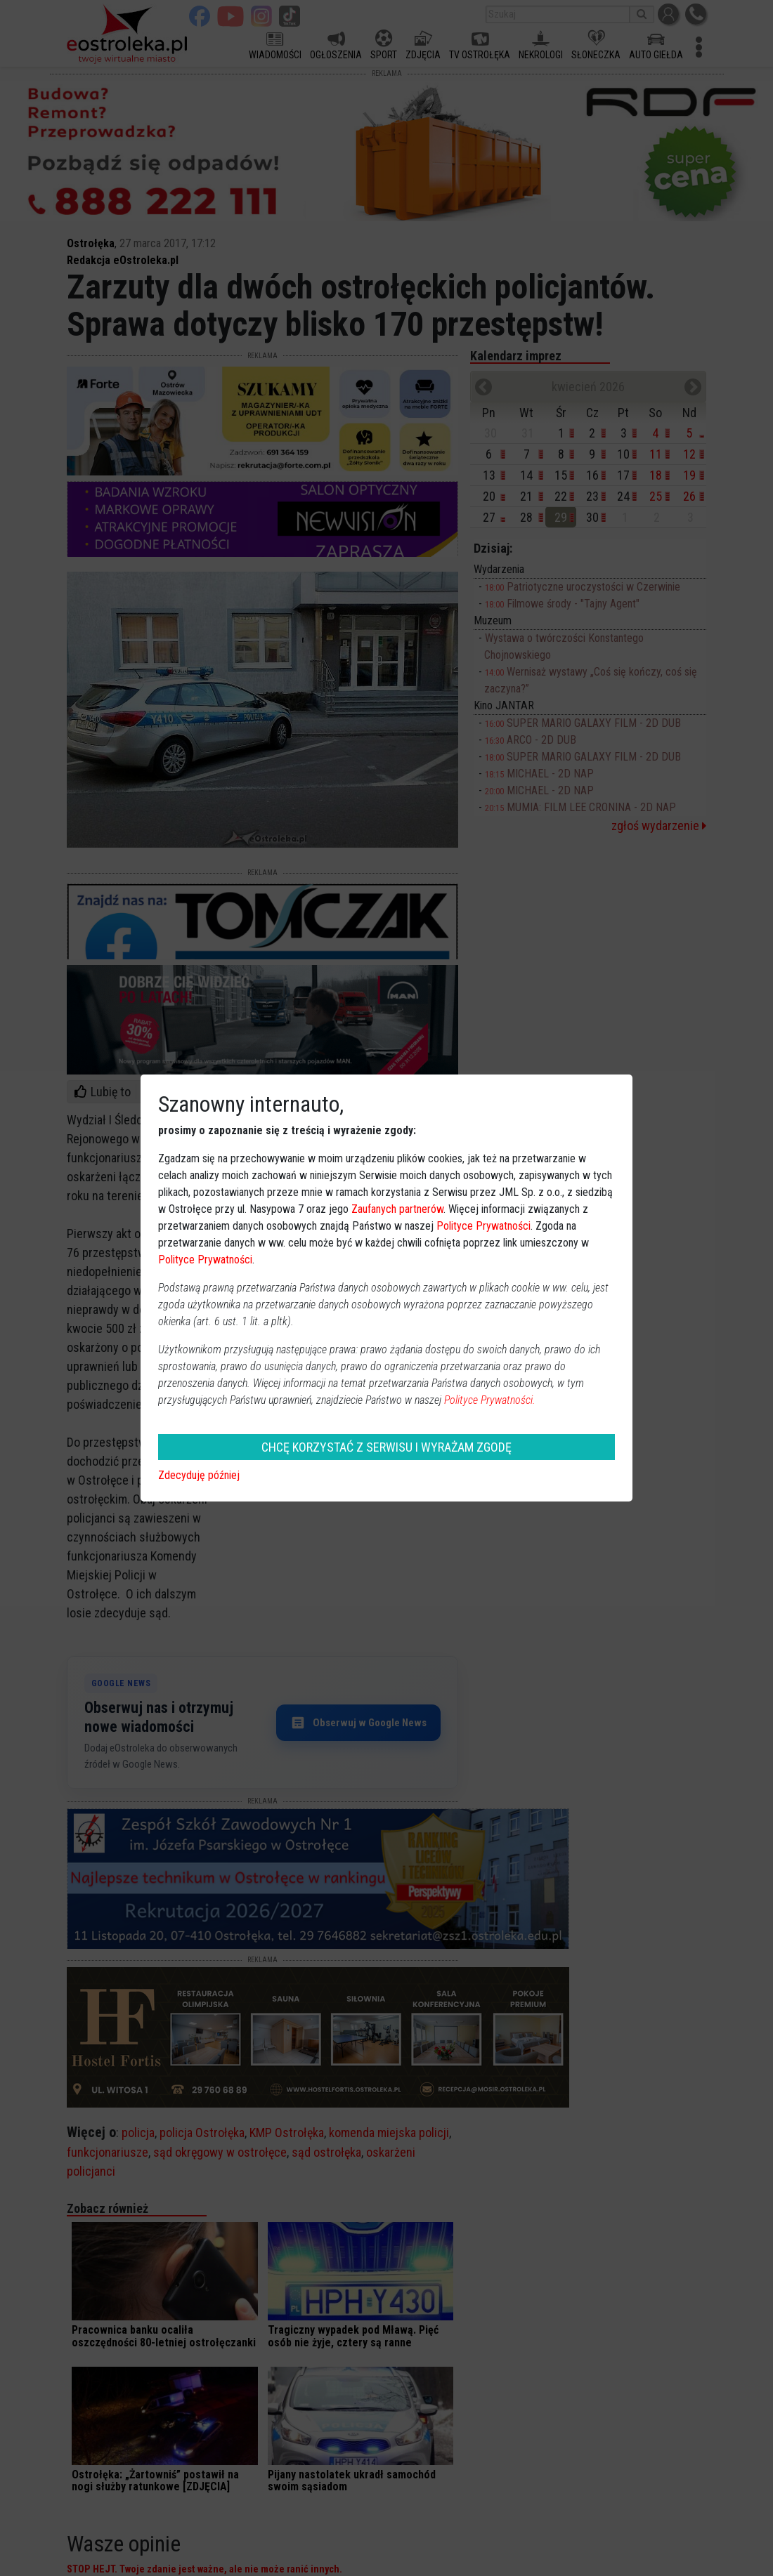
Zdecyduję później (199, 1475)
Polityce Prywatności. (489, 1400)
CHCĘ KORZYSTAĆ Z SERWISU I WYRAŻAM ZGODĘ (386, 1447)
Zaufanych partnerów (397, 1209)
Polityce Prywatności (483, 1226)
